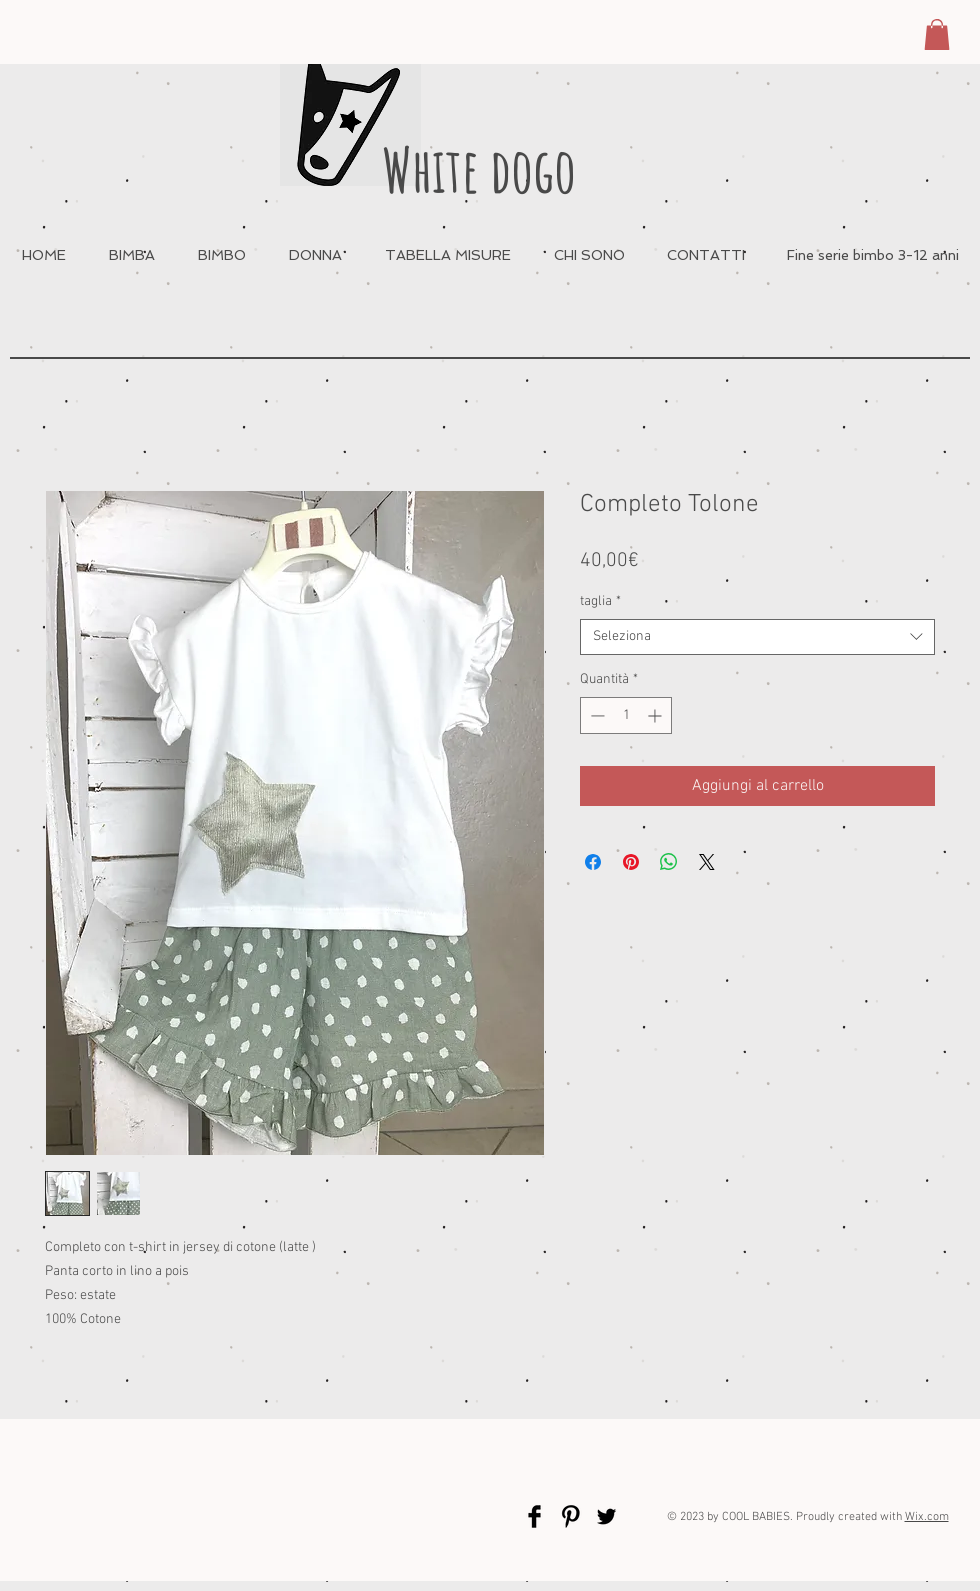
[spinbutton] (626, 715)
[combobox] (757, 637)
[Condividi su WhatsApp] (669, 862)
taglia (600, 601)
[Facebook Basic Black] (534, 1516)
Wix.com (927, 1517)
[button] (937, 34)
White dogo (479, 169)
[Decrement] (595, 715)
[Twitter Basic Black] (606, 1516)
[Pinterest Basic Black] (570, 1516)
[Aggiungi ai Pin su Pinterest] (631, 862)
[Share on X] (707, 862)
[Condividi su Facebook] (593, 862)
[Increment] (656, 715)
